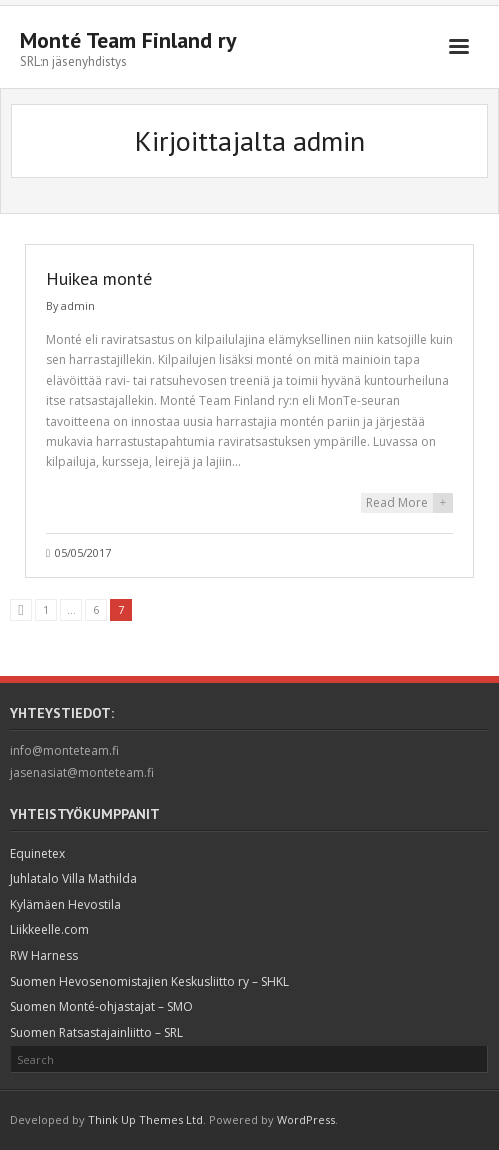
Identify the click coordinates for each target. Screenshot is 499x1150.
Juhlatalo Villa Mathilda (73, 878)
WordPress (306, 1119)
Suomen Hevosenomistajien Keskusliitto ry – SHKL (149, 981)
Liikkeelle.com (49, 929)
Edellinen (21, 610)
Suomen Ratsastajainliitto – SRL (96, 1032)
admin (78, 305)
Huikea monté (99, 278)
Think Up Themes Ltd (145, 1119)
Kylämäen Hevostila (65, 904)
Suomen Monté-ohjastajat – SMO (101, 1006)
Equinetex (37, 853)
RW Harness (44, 955)
